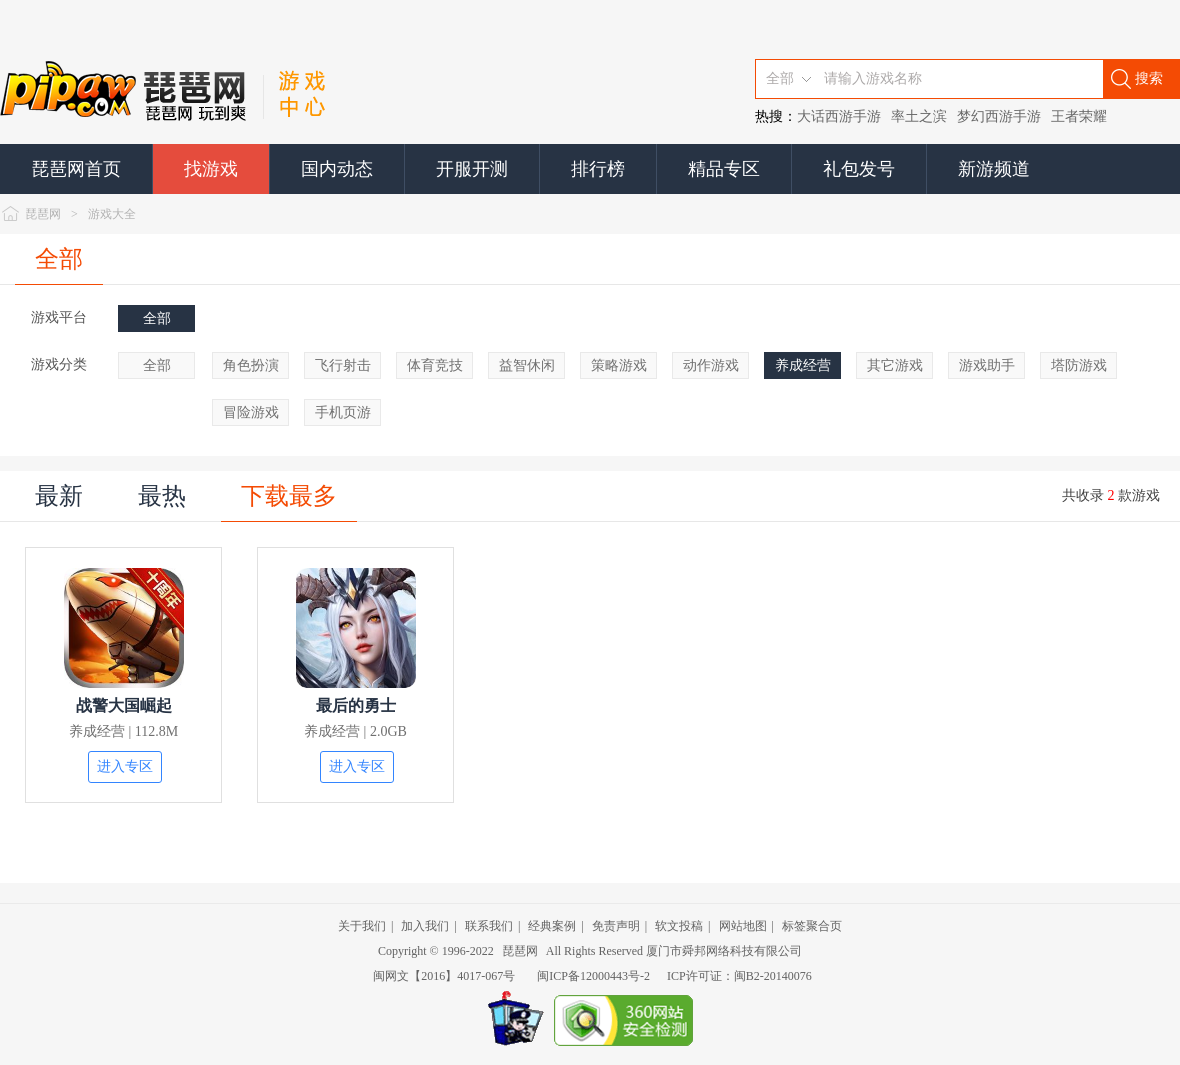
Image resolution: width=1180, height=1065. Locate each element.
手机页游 (343, 412)
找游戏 (211, 169)
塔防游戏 (1079, 365)
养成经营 (803, 365)
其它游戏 (895, 365)
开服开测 (472, 169)
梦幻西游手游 (999, 116)
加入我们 (425, 926)
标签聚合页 (812, 926)
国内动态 (337, 169)
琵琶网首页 (76, 169)
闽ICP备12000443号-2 (593, 976)
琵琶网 (43, 214)
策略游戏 (619, 365)
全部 (59, 259)
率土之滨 (919, 116)
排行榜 (598, 169)
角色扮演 (251, 365)
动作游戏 (711, 365)
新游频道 (994, 169)
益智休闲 (527, 365)
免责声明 (616, 926)
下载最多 (289, 496)
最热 (162, 496)
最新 (59, 496)
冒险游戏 (251, 412)
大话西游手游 (839, 116)
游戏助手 (987, 365)
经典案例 (552, 926)
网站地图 (743, 926)
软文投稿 (679, 926)
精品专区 (724, 169)
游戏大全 (112, 214)
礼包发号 (859, 169)
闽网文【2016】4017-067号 (444, 976)
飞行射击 (343, 365)
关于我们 (362, 926)
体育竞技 (435, 365)
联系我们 (489, 926)
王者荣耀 (1079, 116)
